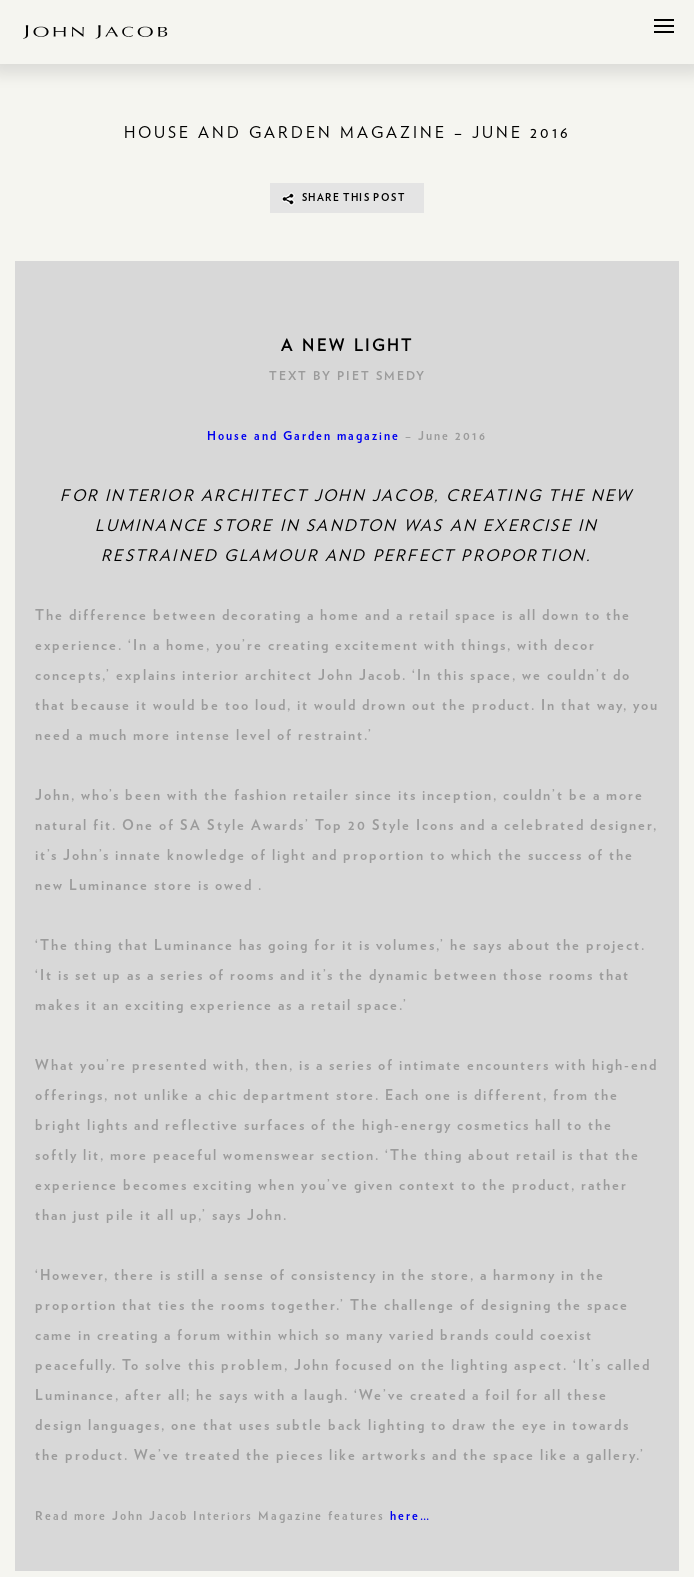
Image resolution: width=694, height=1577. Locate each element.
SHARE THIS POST (353, 198)
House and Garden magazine (303, 436)
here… (410, 1516)
